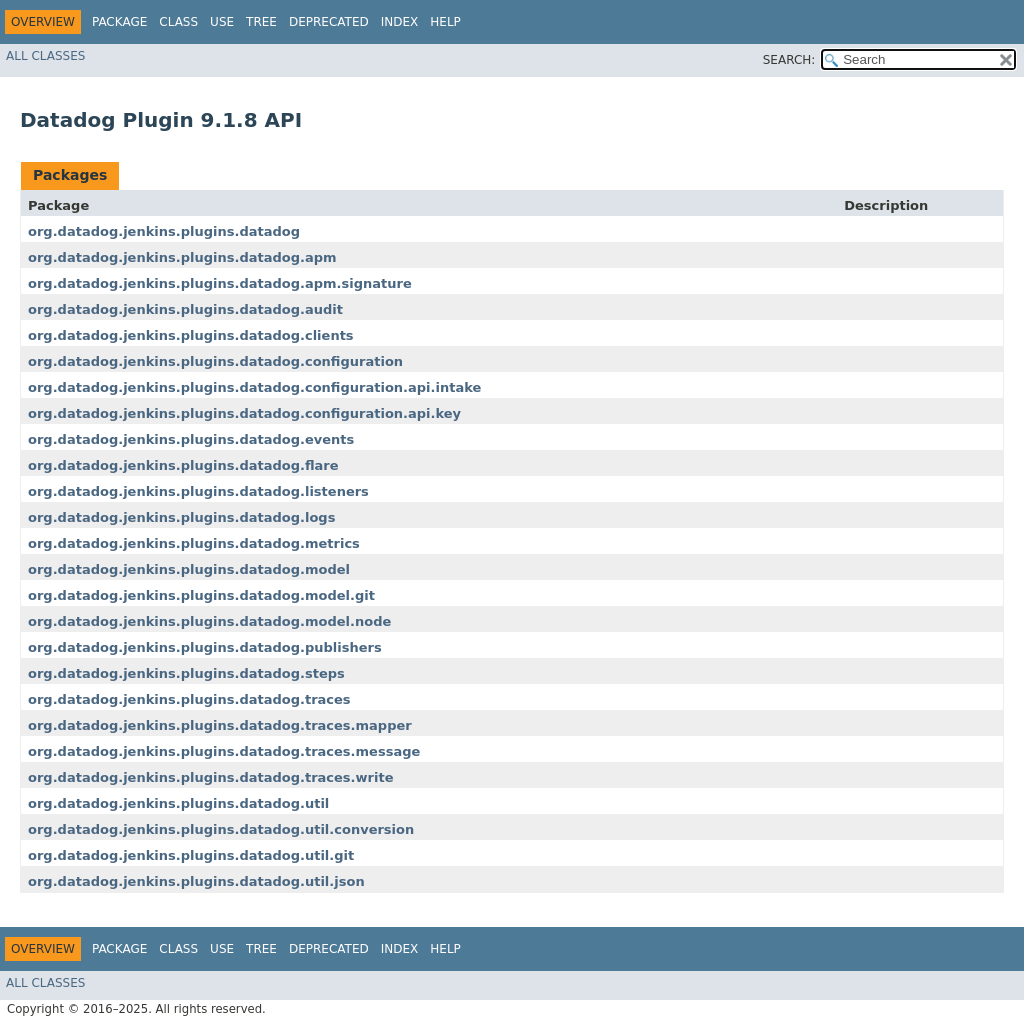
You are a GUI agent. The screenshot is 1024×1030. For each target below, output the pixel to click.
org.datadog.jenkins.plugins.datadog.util (178, 803)
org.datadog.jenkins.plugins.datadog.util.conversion (221, 829)
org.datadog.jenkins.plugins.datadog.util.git (191, 855)
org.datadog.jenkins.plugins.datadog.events (191, 439)
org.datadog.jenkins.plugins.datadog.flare (183, 465)
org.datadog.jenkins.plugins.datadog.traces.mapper (220, 725)
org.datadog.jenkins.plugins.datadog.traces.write (210, 777)
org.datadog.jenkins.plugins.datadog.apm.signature (220, 283)
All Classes (45, 56)
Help (445, 22)
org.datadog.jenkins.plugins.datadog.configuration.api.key (244, 413)
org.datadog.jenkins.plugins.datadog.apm (182, 257)
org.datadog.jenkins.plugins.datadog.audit (185, 309)
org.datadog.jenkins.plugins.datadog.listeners (198, 491)
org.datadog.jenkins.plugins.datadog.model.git (201, 595)
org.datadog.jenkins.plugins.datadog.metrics (194, 543)
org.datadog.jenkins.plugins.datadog (164, 231)
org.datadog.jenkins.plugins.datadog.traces (189, 699)
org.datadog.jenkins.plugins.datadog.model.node (209, 621)
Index (400, 22)
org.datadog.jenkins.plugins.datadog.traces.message (224, 751)
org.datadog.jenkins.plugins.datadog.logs (181, 517)
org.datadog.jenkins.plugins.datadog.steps (186, 673)
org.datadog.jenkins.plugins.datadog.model (189, 569)
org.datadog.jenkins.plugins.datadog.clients (191, 335)
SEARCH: (789, 60)
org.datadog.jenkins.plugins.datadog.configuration (215, 361)
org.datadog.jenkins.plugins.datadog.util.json (196, 881)
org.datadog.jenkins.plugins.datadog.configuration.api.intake (254, 387)
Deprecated (329, 22)
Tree (261, 22)
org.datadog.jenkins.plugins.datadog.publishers (205, 647)
